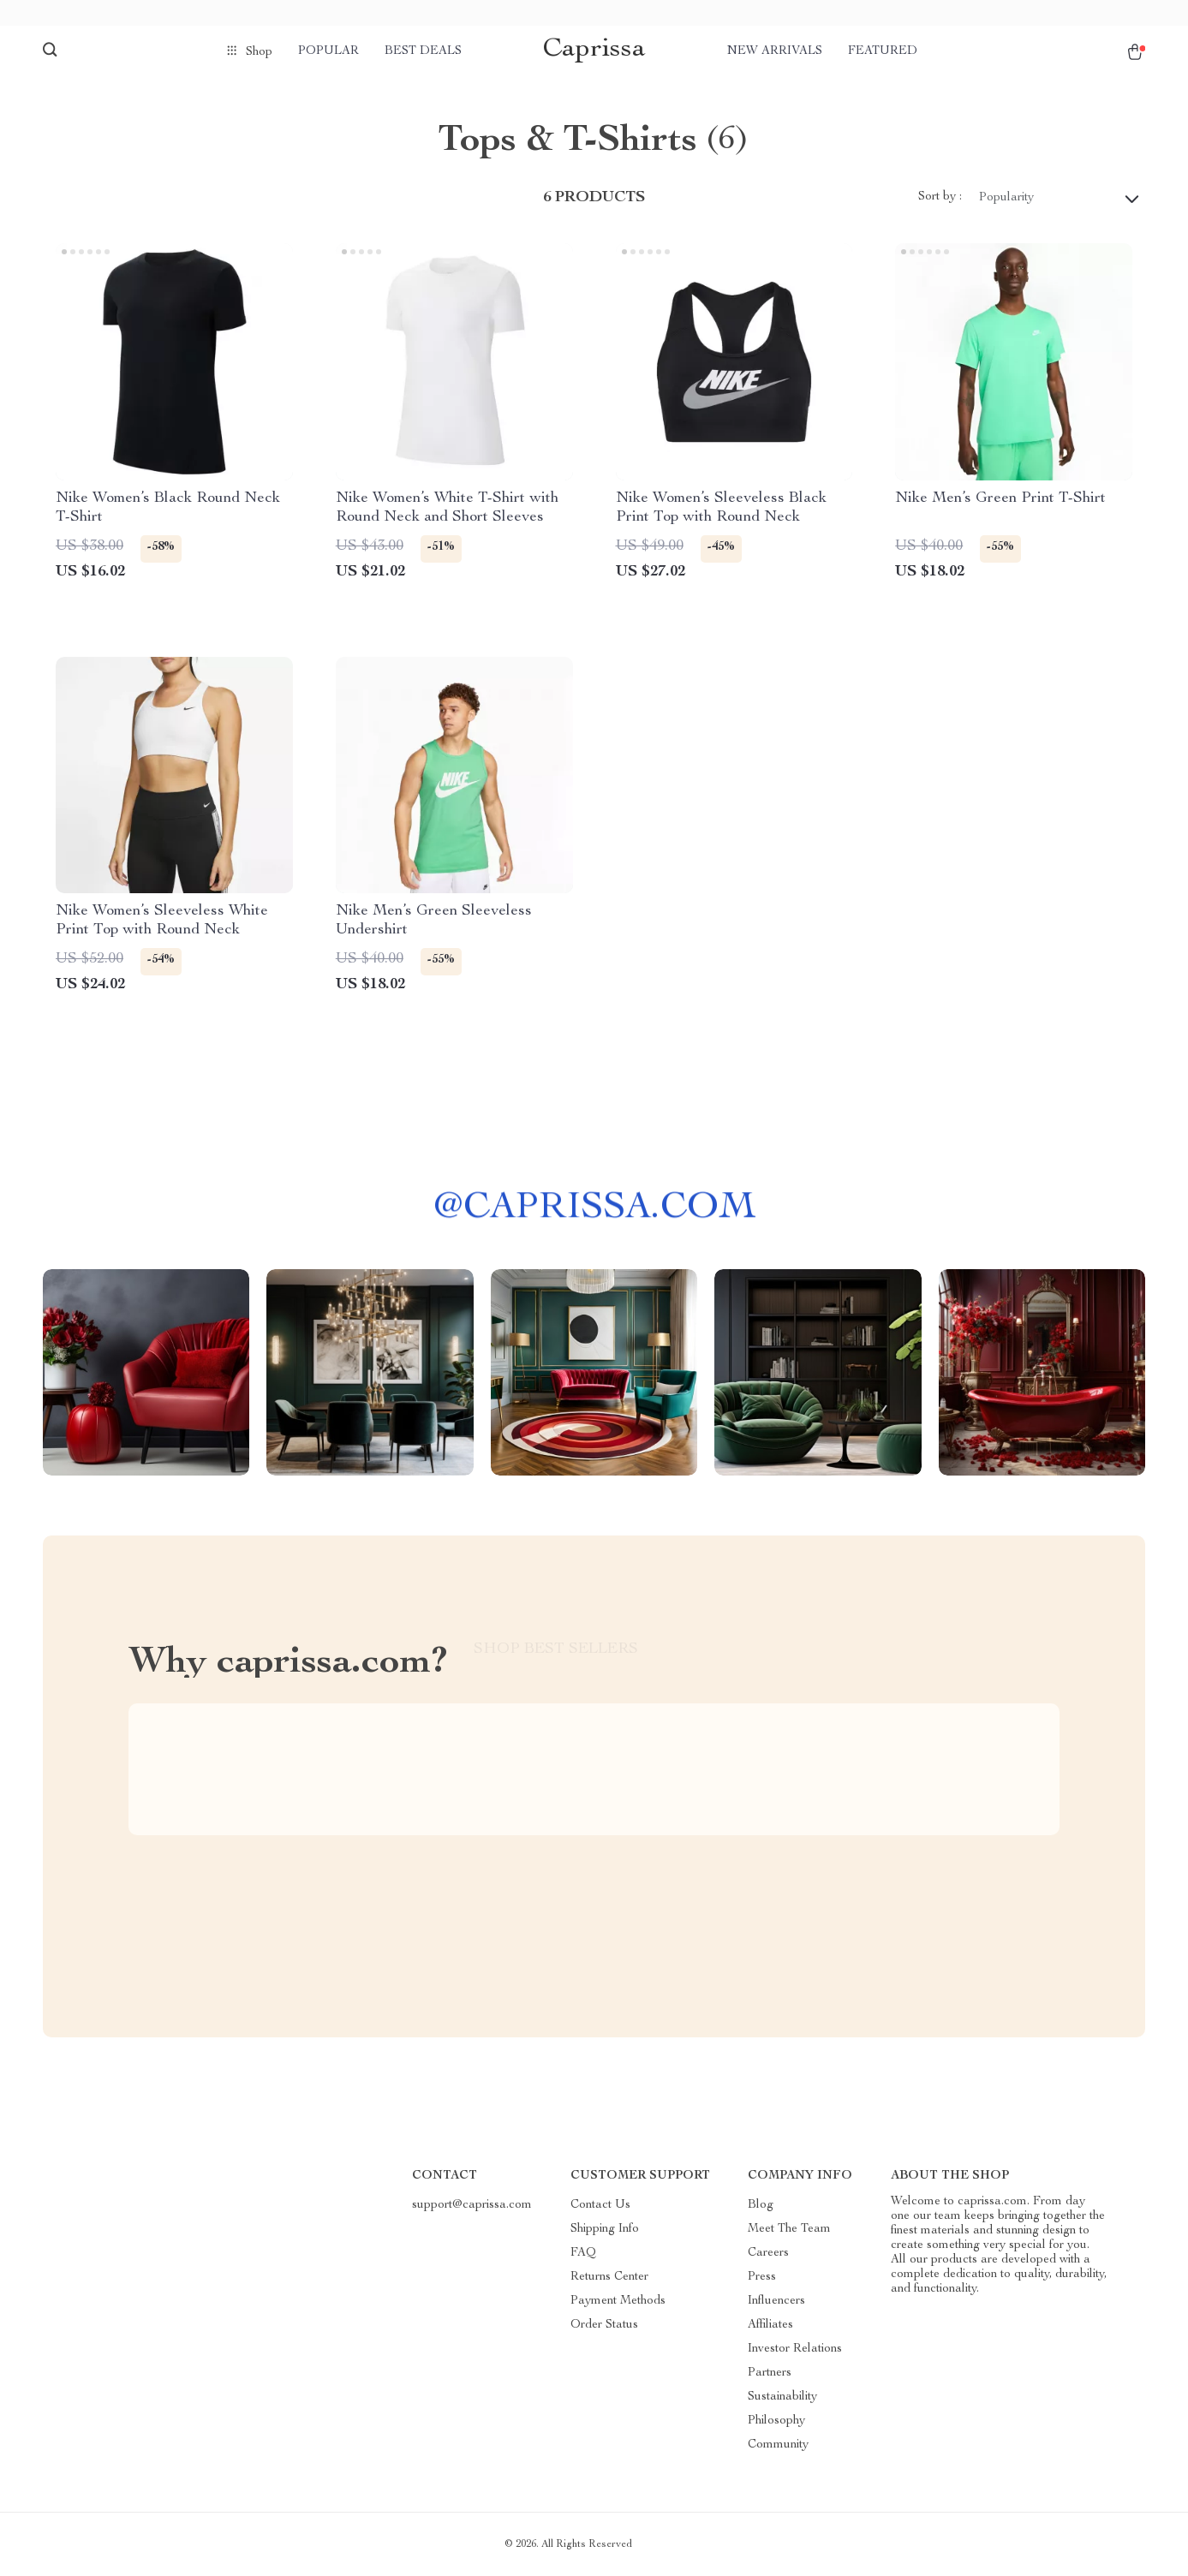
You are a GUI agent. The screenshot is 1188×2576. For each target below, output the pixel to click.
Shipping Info (604, 2229)
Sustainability (782, 2397)
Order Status (604, 2325)
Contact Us (600, 2205)
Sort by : (940, 197)
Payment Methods (618, 2301)
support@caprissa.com (472, 2205)
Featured (882, 51)
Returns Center (609, 2277)
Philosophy (776, 2421)
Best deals (423, 51)
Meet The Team (789, 2229)
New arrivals (774, 51)
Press (762, 2277)
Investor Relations (795, 2349)
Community (778, 2445)
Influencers (776, 2301)
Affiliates (770, 2325)
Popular (328, 51)
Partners (769, 2373)
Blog (760, 2205)
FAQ (583, 2253)
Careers (768, 2253)
